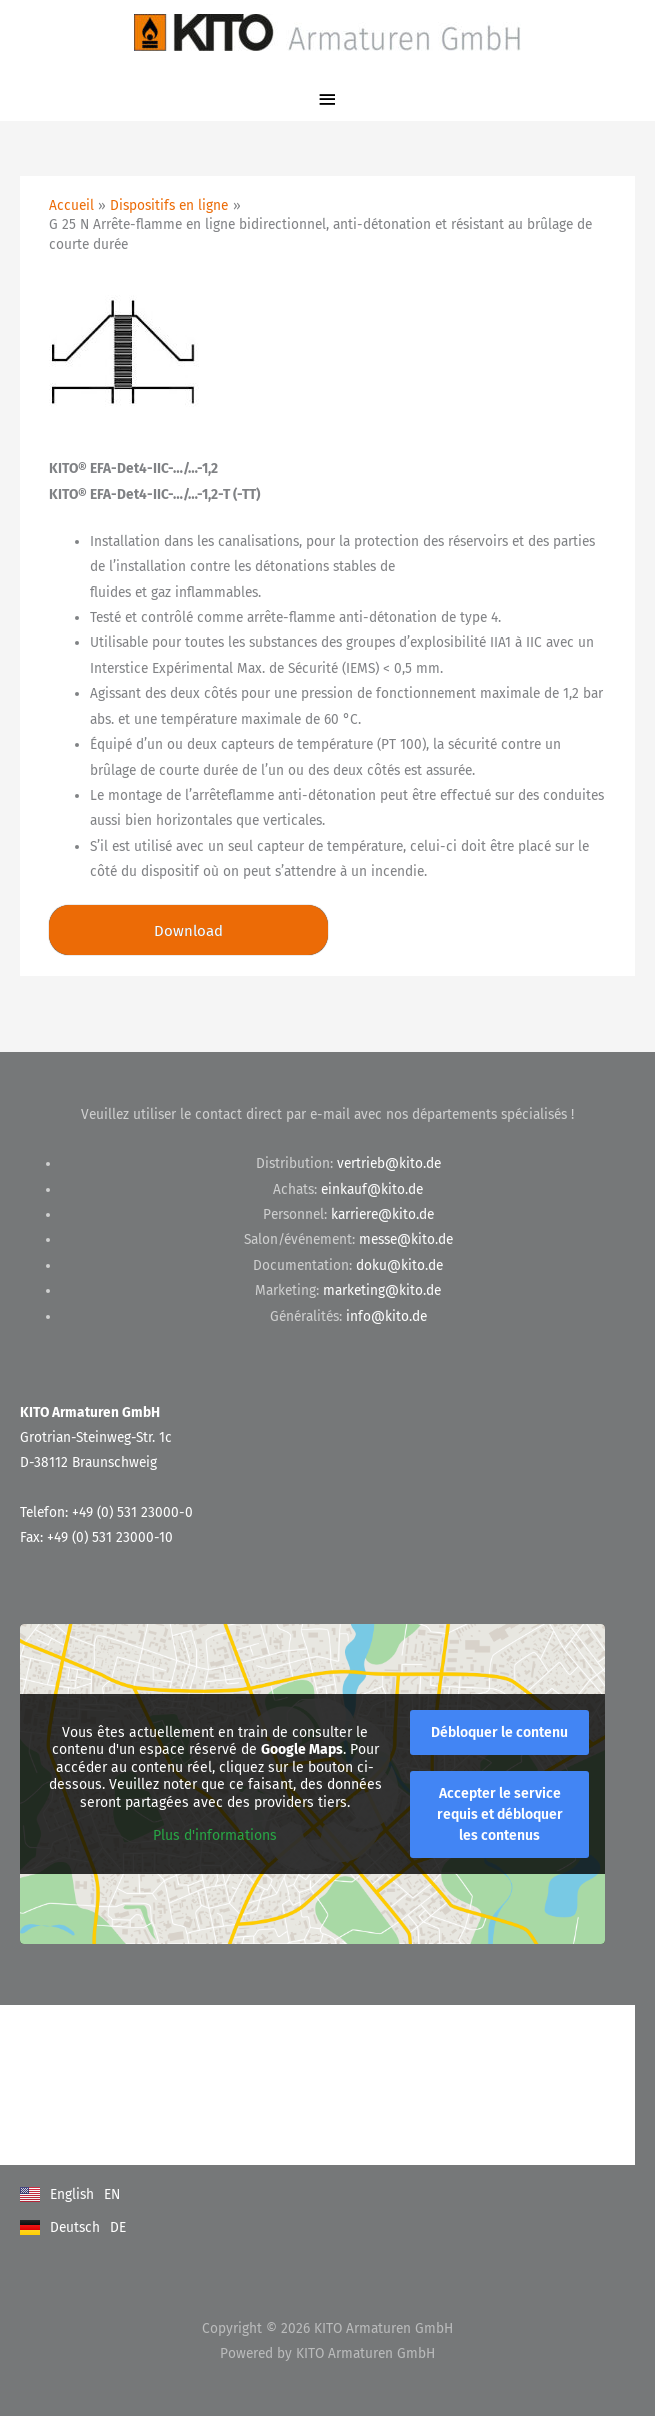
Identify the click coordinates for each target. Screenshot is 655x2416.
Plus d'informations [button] (215, 1836)
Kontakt (44, 2024)
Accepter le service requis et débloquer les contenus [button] (500, 1815)
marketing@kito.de (382, 1290)
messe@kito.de (406, 1239)
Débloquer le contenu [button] (499, 1733)
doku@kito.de (399, 1265)
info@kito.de (386, 1316)
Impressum (53, 2144)
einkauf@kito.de (372, 1189)
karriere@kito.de (382, 1214)
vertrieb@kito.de (389, 1163)
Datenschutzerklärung (86, 2104)
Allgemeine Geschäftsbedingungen (123, 2064)
